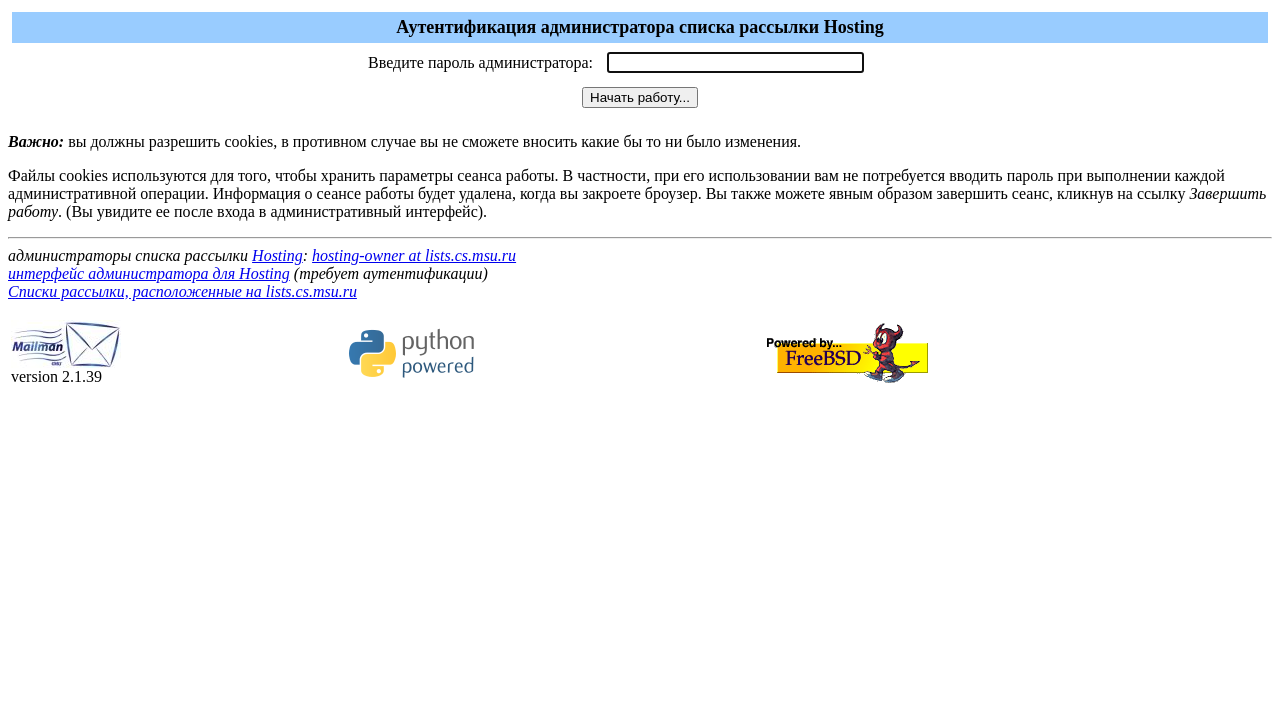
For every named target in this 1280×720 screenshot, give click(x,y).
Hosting (277, 255)
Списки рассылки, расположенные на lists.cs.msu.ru (182, 291)
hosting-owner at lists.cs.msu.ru (414, 255)
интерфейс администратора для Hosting (149, 273)
